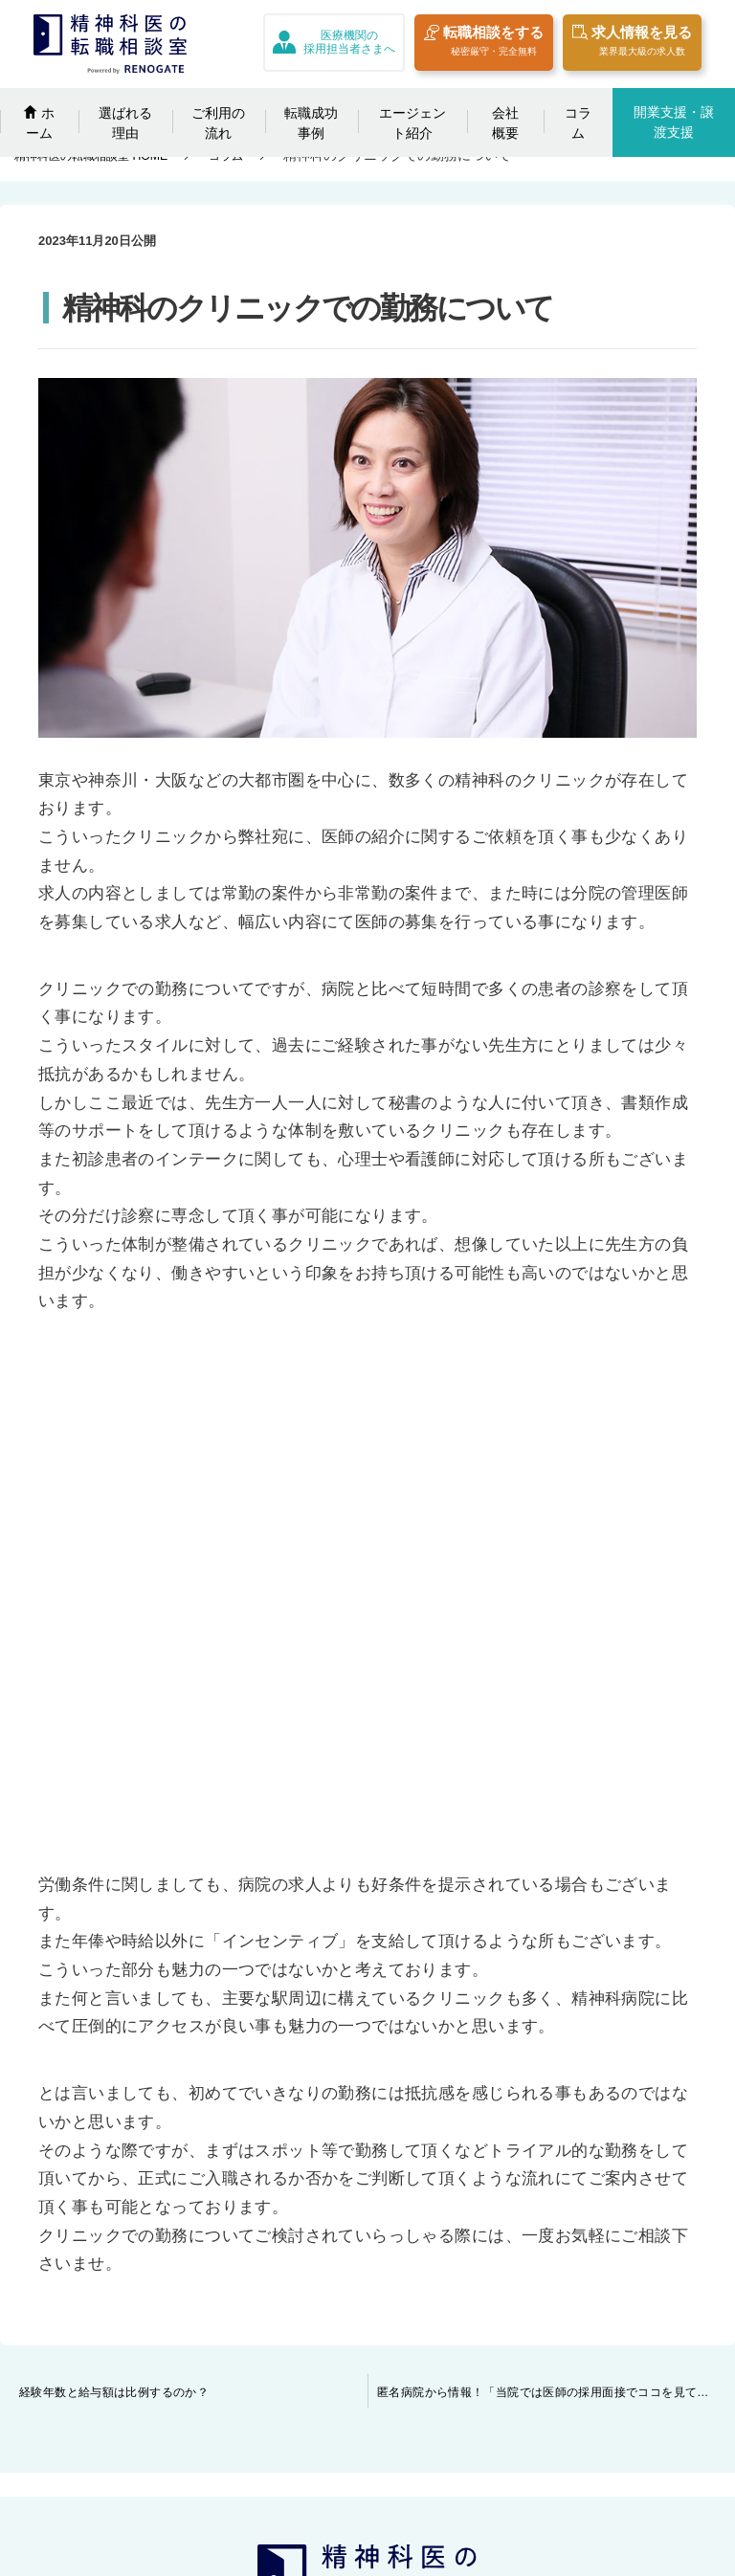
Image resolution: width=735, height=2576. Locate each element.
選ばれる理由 (125, 123)
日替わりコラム (156, 2430)
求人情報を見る (632, 43)
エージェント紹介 (412, 123)
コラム (578, 123)
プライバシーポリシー (616, 2262)
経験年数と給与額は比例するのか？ (114, 1914)
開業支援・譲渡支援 (674, 122)
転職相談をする (484, 43)
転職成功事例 (311, 123)
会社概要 (505, 123)
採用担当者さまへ (369, 2228)
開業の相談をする (162, 2464)
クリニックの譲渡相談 (383, 2262)
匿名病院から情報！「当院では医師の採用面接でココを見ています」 (556, 1914)
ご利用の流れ (218, 123)
